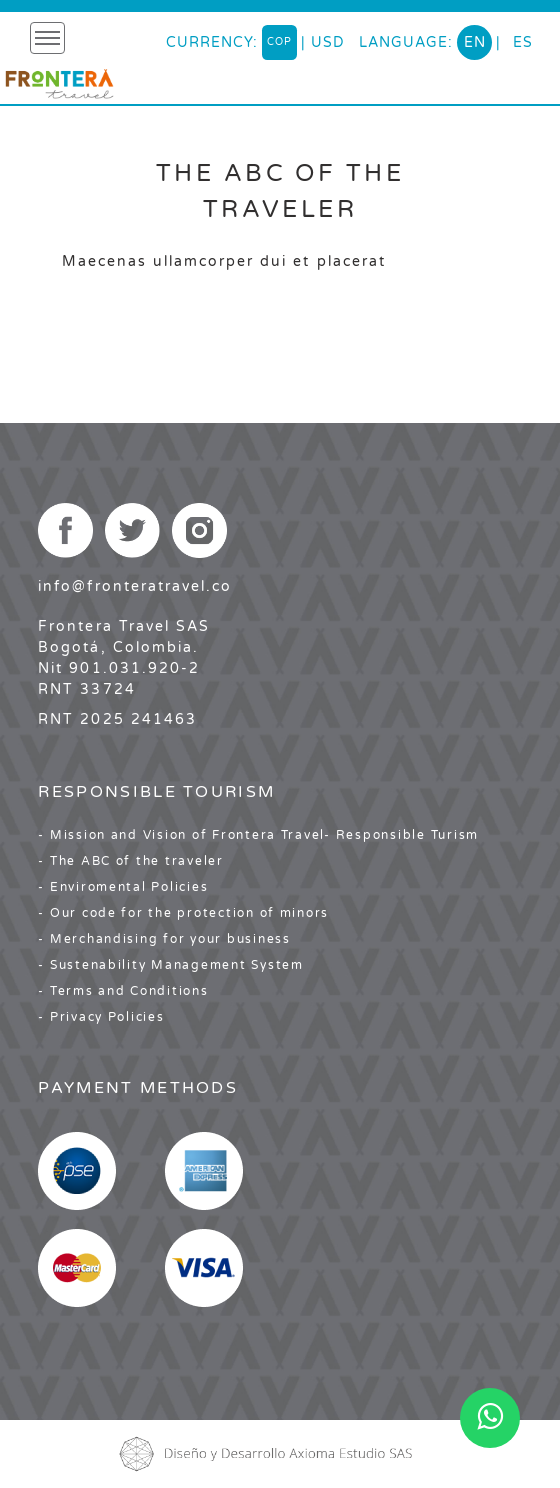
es (523, 42)
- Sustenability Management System (170, 965)
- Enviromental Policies (123, 887)
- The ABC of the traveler (131, 861)
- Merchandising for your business (164, 939)
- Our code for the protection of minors (183, 913)
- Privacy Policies (101, 1017)
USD (328, 42)
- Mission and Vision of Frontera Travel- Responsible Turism (258, 835)
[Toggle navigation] (47, 38)
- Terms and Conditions (123, 991)
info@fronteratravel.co (135, 586)
